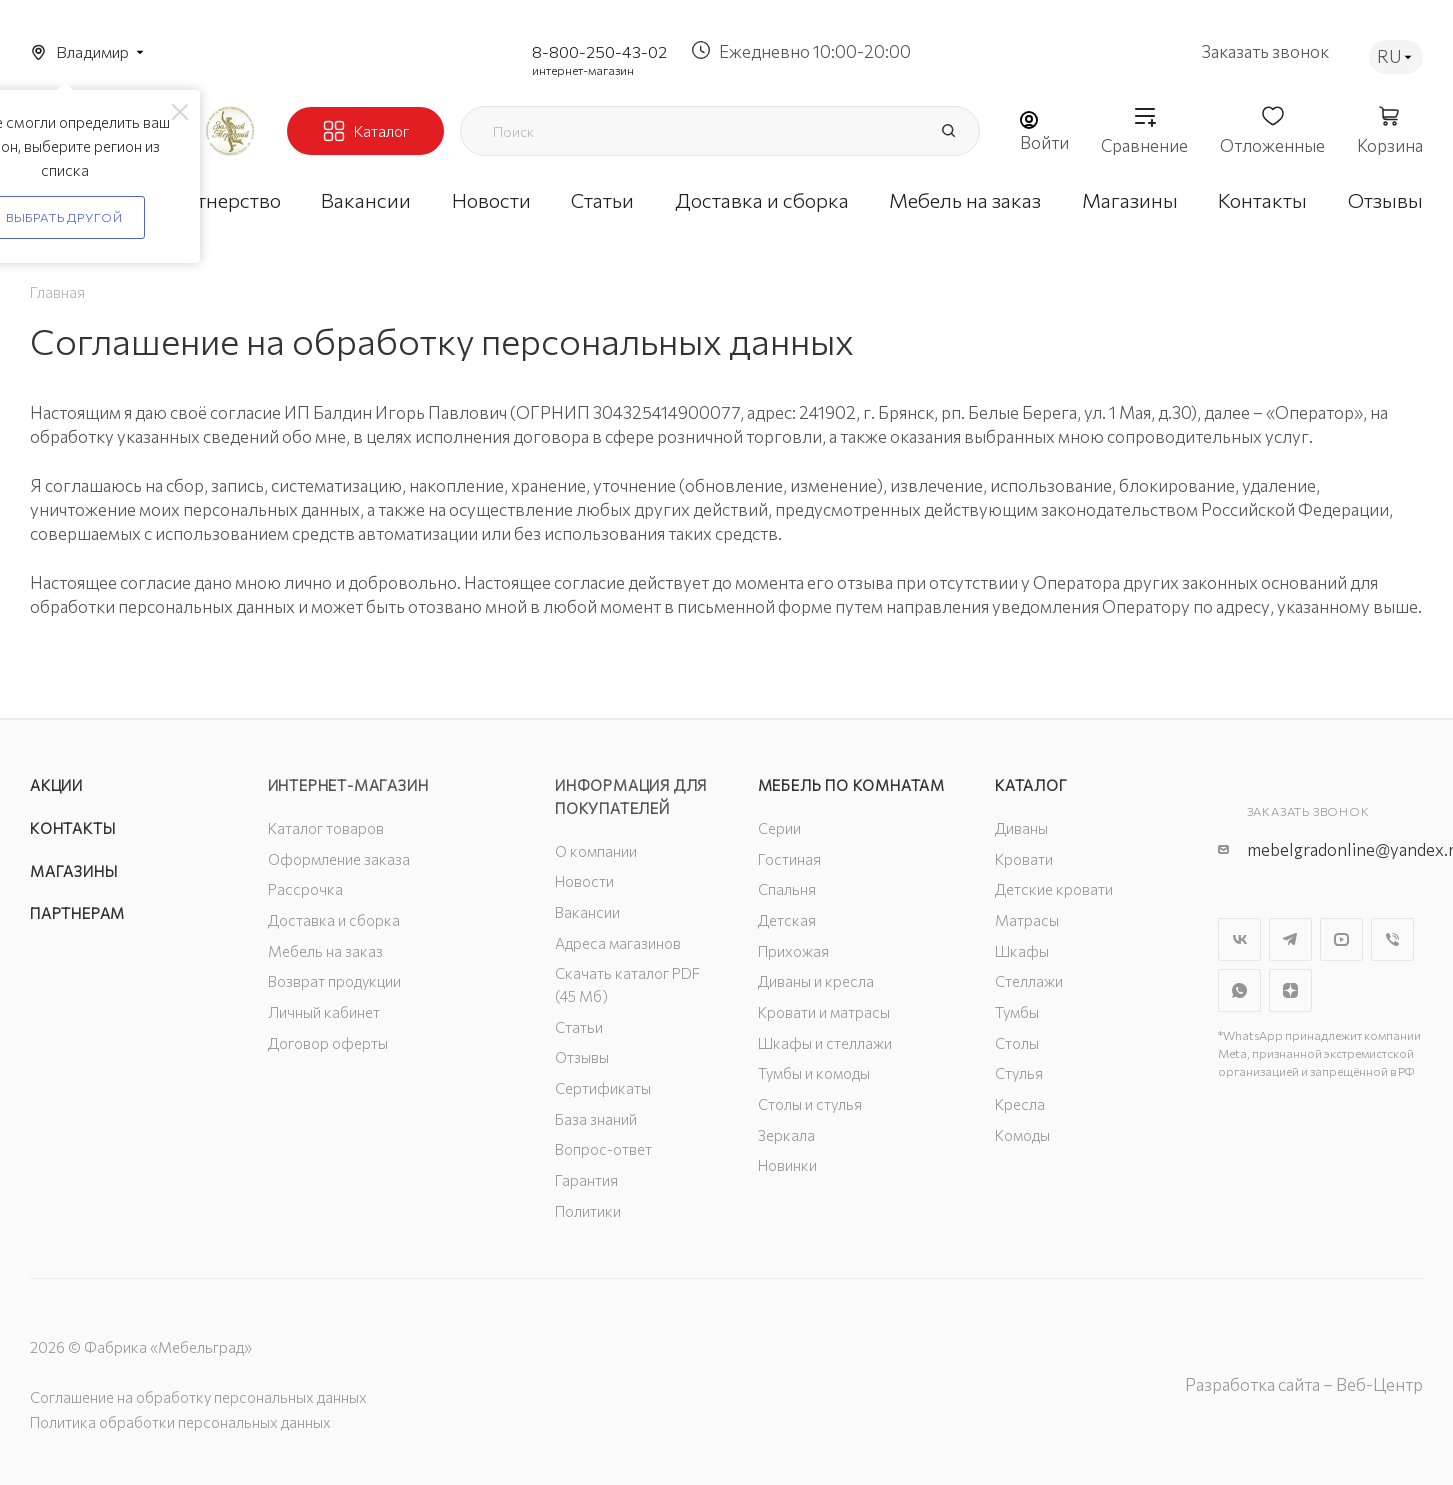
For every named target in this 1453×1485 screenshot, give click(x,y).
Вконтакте (1239, 939)
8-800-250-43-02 (599, 51)
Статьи (579, 1027)
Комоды (1022, 1135)
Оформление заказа (339, 859)
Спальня (787, 889)
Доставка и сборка (334, 920)
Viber (1392, 939)
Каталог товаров (326, 828)
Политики (588, 1211)
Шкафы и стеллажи (825, 1043)
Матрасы (1027, 920)
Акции (56, 785)
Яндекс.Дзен (1290, 990)
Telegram (1290, 939)
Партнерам (77, 913)
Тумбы (1017, 1012)
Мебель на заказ (325, 951)
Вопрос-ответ (603, 1149)
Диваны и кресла (816, 981)
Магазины (73, 871)
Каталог (1031, 785)
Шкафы (1022, 951)
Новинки (787, 1165)
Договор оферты (328, 1043)
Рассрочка (305, 889)
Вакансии (587, 912)
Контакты (72, 828)
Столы (1017, 1043)
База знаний (596, 1119)
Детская (787, 920)
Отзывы (582, 1057)
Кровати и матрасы (824, 1012)
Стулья (1019, 1073)
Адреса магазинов (618, 943)
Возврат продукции (334, 981)
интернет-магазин (583, 70)
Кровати (1024, 859)
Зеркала (786, 1135)
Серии (779, 828)
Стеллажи (1029, 981)
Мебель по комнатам (851, 785)
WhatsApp (1239, 990)
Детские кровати (1054, 889)
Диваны (1021, 828)
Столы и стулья (810, 1104)
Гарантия (586, 1180)
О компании (596, 851)
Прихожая (793, 951)
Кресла (1020, 1104)
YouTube (1341, 939)
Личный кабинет (324, 1012)
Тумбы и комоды (814, 1073)
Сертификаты (603, 1088)
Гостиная (789, 859)
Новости (584, 881)
